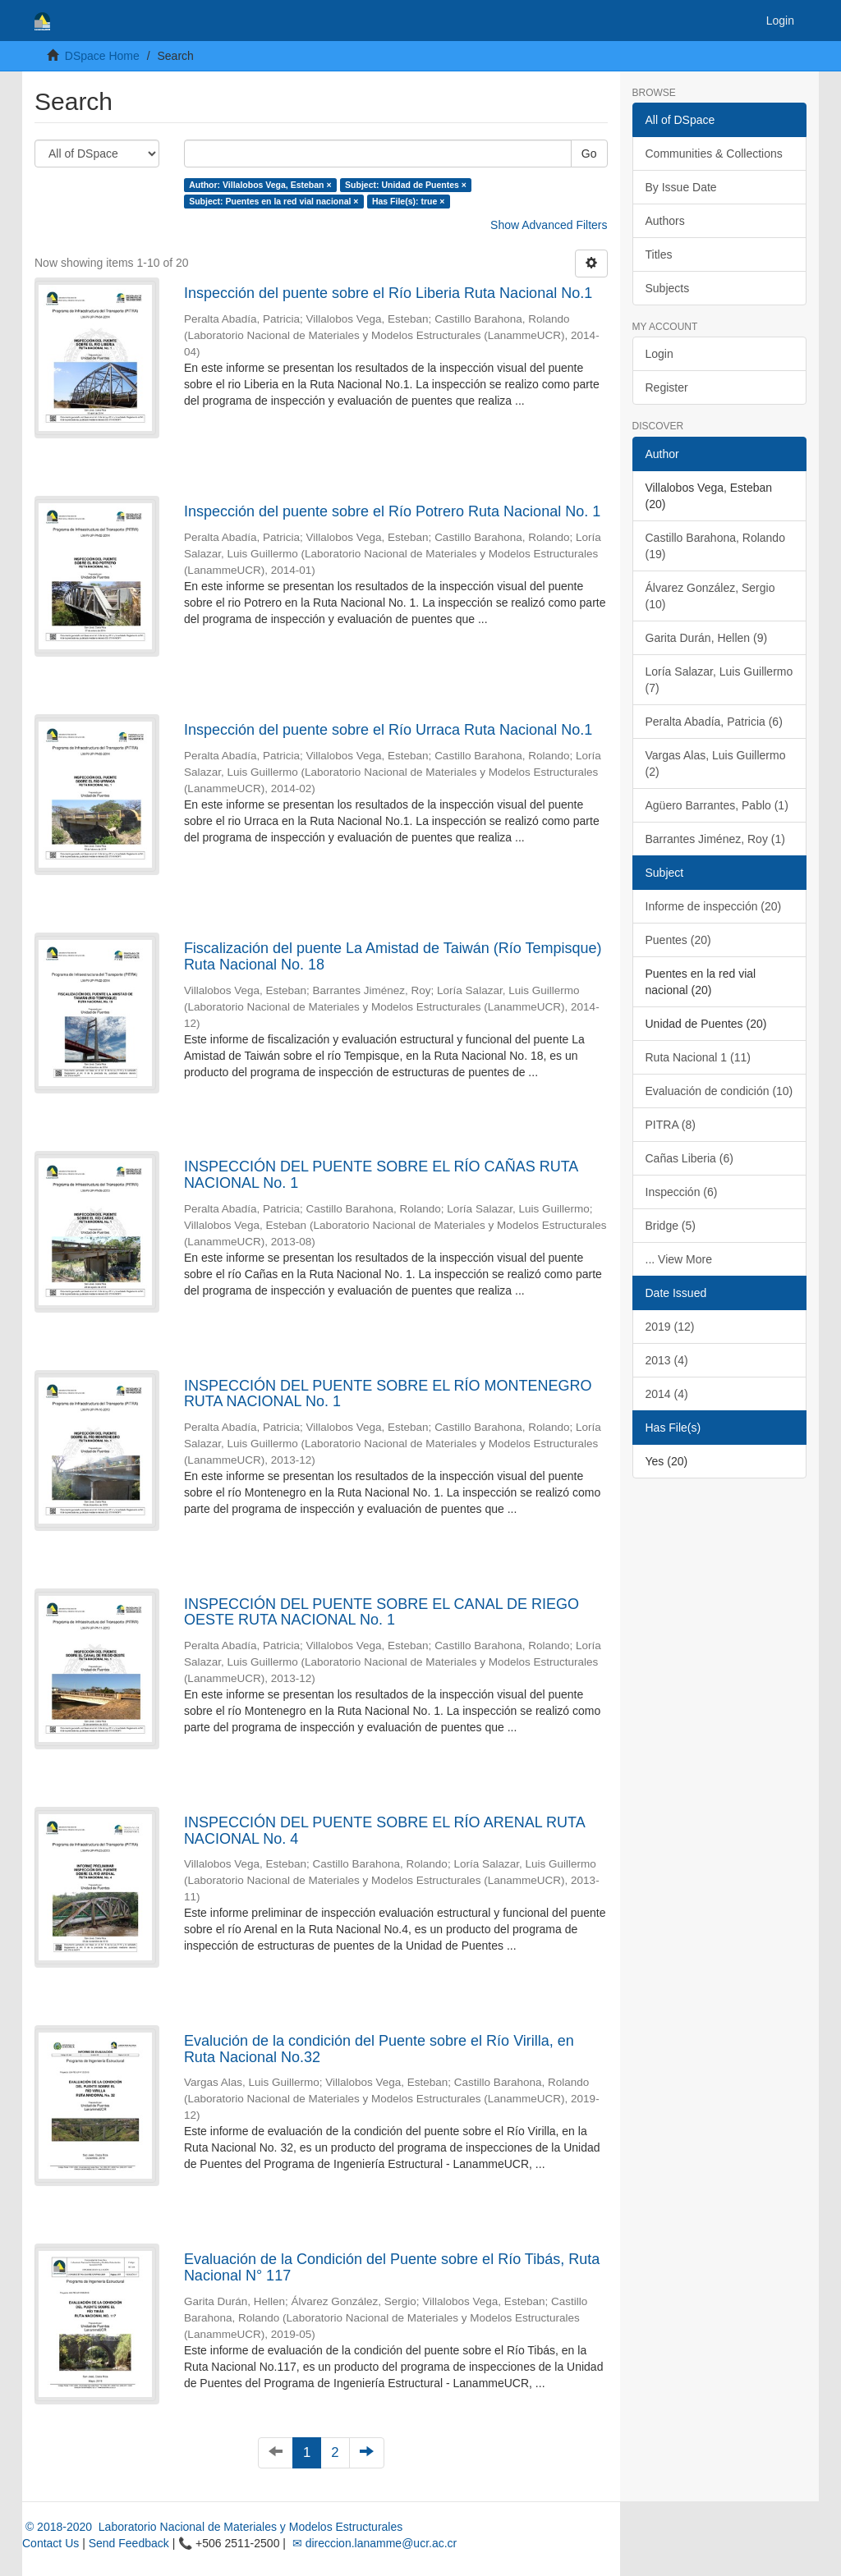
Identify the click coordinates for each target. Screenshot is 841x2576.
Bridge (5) (671, 1225)
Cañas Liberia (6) (689, 1158)
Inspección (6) (682, 1192)
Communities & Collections (714, 153)
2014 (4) (667, 1393)
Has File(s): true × (408, 201)
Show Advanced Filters (548, 224)
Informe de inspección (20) (714, 906)
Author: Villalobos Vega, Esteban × (260, 185)
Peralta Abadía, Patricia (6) (714, 721)
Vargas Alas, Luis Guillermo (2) (716, 763)
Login (659, 353)
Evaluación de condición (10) (719, 1091)
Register (667, 387)
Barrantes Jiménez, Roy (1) (715, 839)
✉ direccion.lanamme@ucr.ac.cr (373, 2543)
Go (589, 153)
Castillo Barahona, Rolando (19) (715, 546)
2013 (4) (667, 1360)
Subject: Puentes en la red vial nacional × (273, 201)
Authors (665, 220)
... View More (679, 1259)
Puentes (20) (678, 940)
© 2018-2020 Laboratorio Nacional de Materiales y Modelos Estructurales (212, 2526)
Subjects (668, 288)
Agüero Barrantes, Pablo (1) (717, 805)
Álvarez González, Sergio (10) (710, 596)
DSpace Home (102, 55)
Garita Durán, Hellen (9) (707, 637)
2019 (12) (670, 1326)
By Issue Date (681, 187)
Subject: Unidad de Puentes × (405, 185)
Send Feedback (129, 2543)
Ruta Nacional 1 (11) (698, 1057)
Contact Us (50, 2543)
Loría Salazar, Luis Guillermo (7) (719, 679)
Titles (659, 254)
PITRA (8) (671, 1124)
